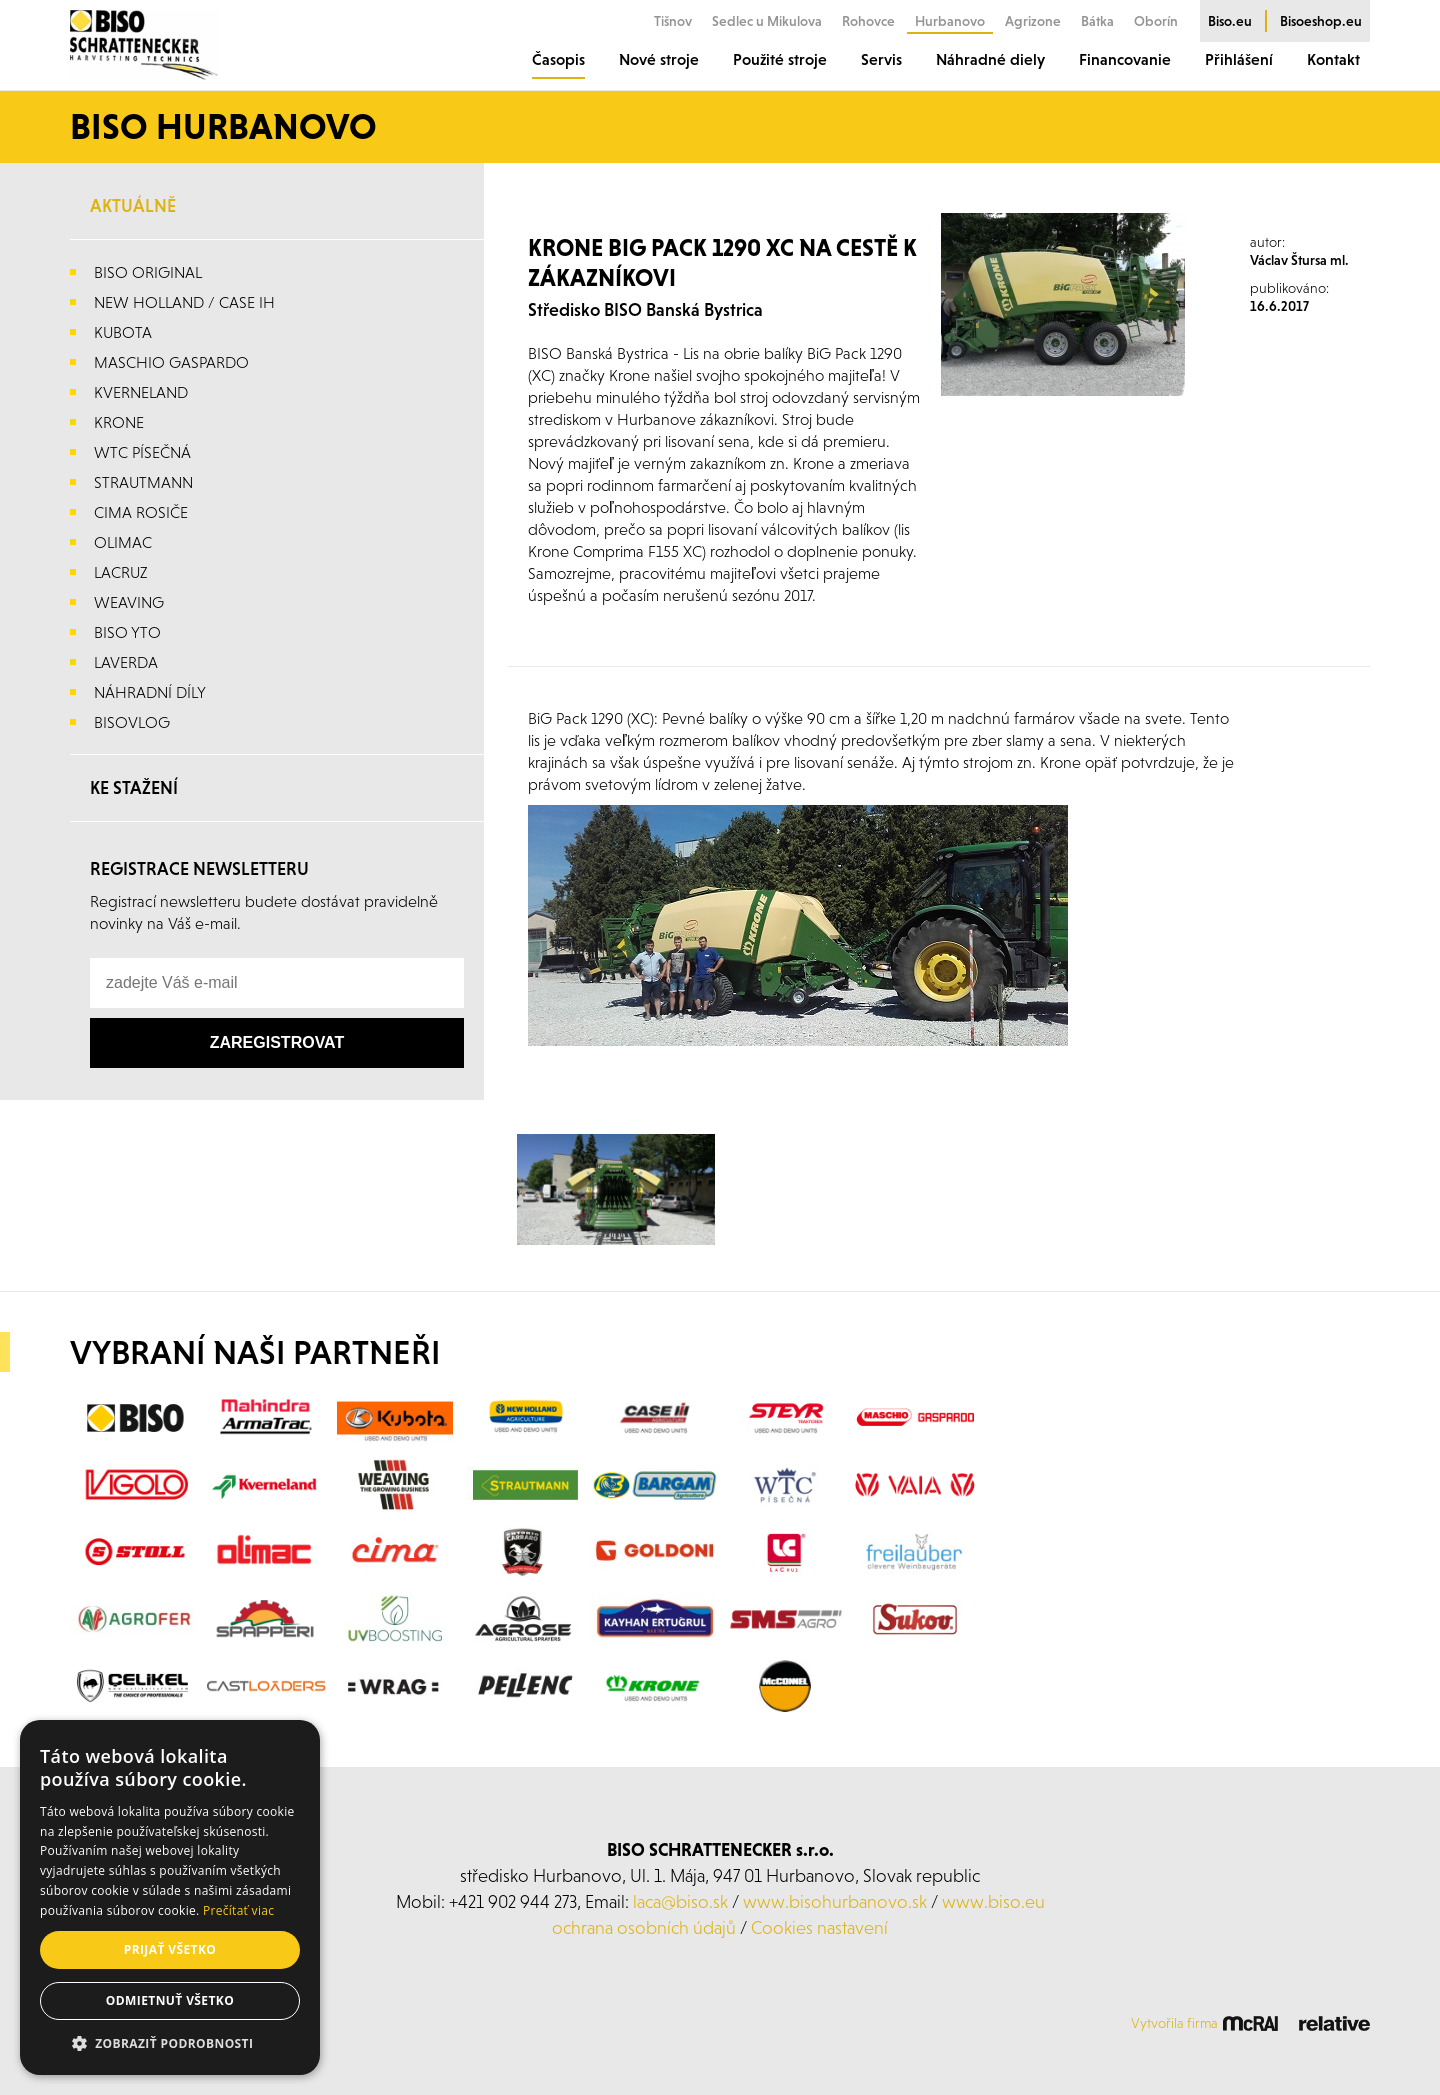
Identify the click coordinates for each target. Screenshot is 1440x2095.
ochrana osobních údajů (644, 1927)
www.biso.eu (993, 1901)
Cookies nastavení (819, 1927)
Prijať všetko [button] (170, 1949)
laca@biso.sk (680, 1901)
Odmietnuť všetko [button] (170, 2000)
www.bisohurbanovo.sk (835, 1901)
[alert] (170, 1897)
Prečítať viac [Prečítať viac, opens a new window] (238, 1910)
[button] (170, 2044)
